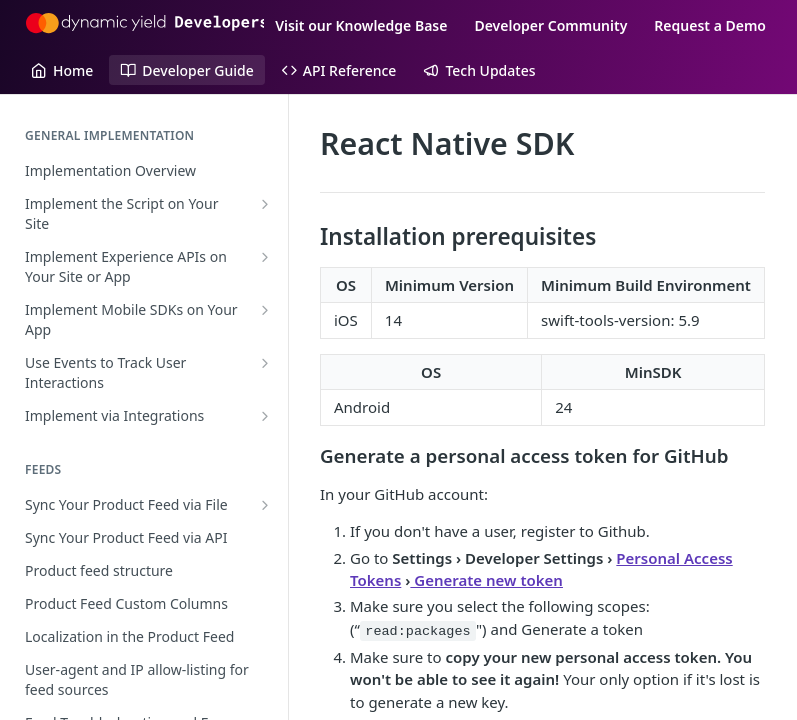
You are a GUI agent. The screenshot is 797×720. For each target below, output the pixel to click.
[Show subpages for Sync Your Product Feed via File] (265, 505)
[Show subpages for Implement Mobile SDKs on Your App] (265, 310)
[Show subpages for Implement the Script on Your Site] (265, 204)
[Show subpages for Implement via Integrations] (265, 416)
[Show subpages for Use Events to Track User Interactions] (265, 363)
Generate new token (486, 580)
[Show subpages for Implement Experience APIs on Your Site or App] (265, 257)
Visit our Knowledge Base (361, 25)
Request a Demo (710, 25)
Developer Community (550, 25)
